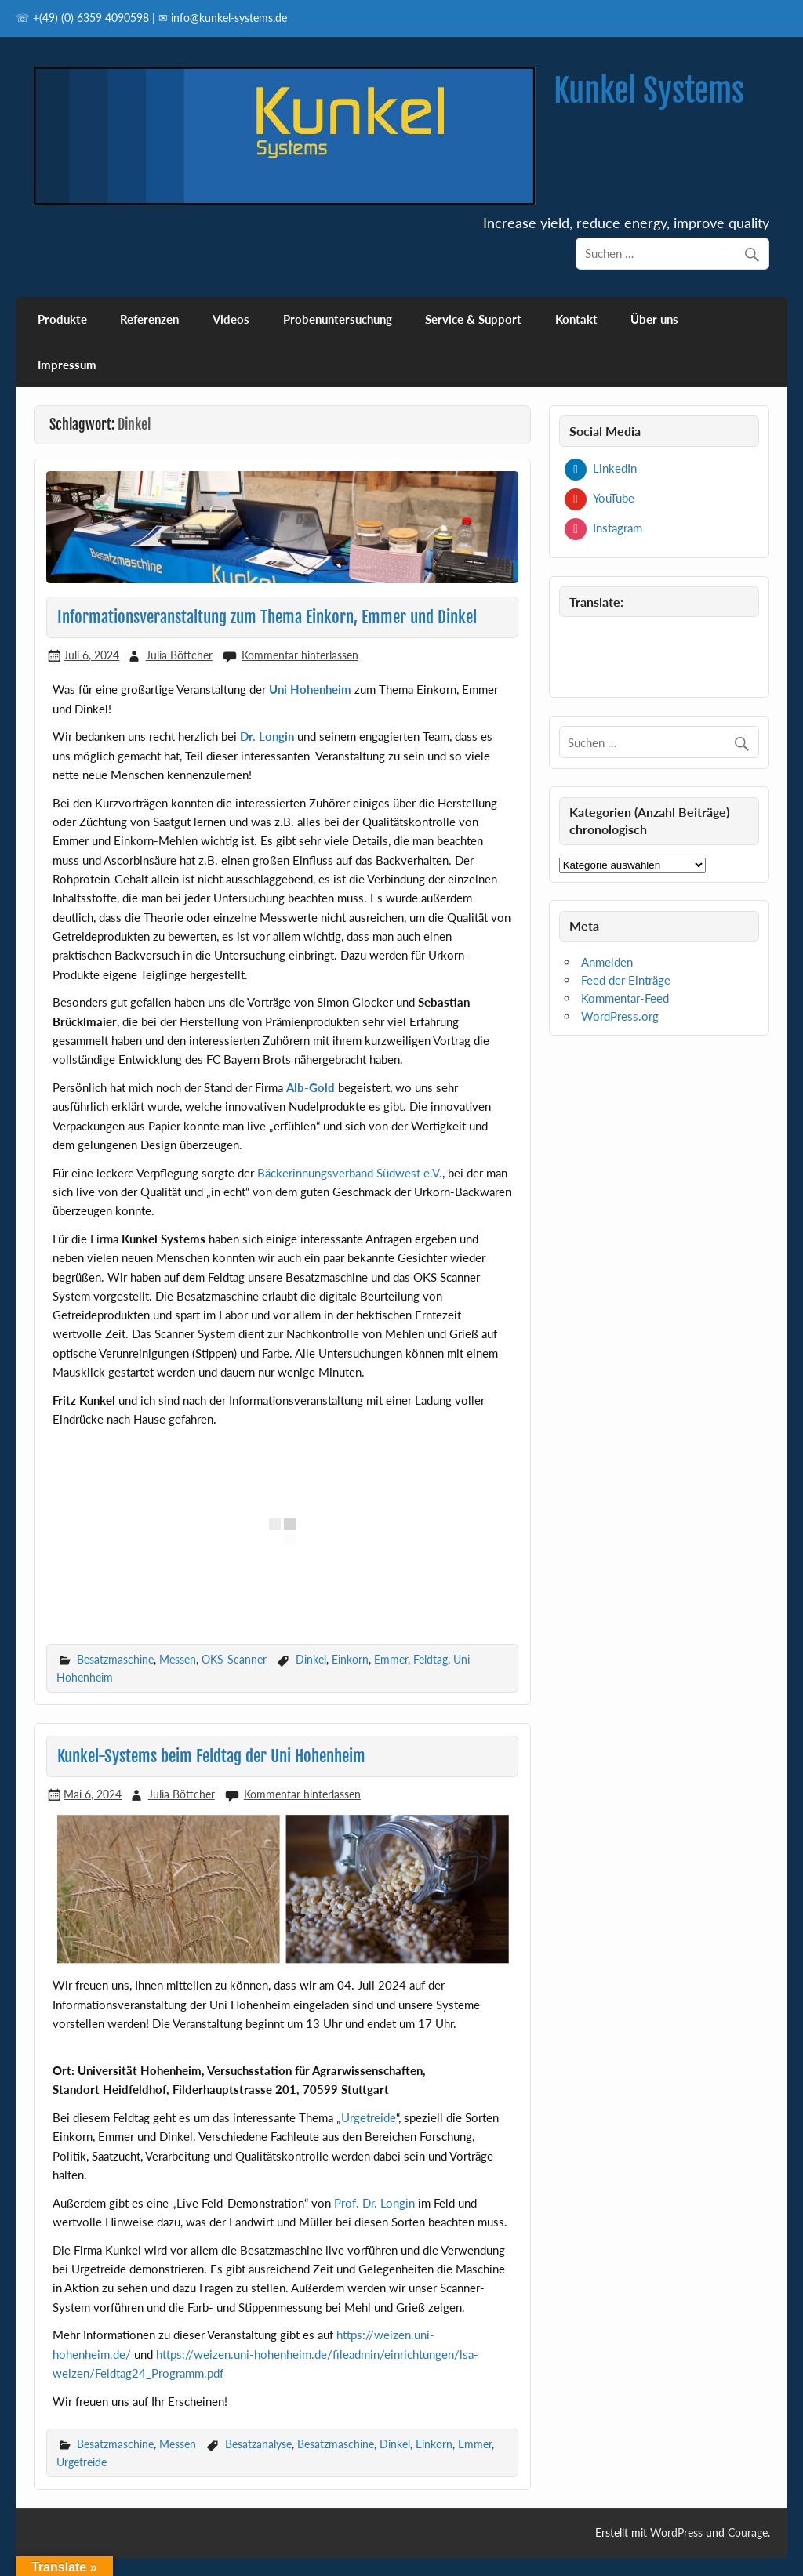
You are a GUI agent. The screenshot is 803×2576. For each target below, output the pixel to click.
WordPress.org (620, 1016)
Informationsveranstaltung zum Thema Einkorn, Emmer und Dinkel (267, 617)
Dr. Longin (267, 736)
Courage (748, 2532)
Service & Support (473, 319)
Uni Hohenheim (310, 689)
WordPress (676, 2532)
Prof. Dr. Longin (374, 2203)
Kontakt (576, 319)
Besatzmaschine (115, 1659)
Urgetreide (368, 2117)
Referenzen (149, 319)
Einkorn (350, 1659)
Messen (177, 1659)
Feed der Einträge (625, 980)
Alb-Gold (310, 1087)
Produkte (62, 319)
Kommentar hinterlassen (300, 655)
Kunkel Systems (649, 91)
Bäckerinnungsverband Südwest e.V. (349, 1173)
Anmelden (607, 962)
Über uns (654, 319)
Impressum (67, 364)
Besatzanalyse (258, 2444)
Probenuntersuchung (337, 319)
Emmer (391, 1659)
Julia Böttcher (179, 655)
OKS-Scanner (234, 1659)
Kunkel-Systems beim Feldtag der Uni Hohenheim (211, 1756)
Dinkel (311, 1659)
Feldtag (430, 1659)
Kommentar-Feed (625, 998)
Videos (231, 319)
